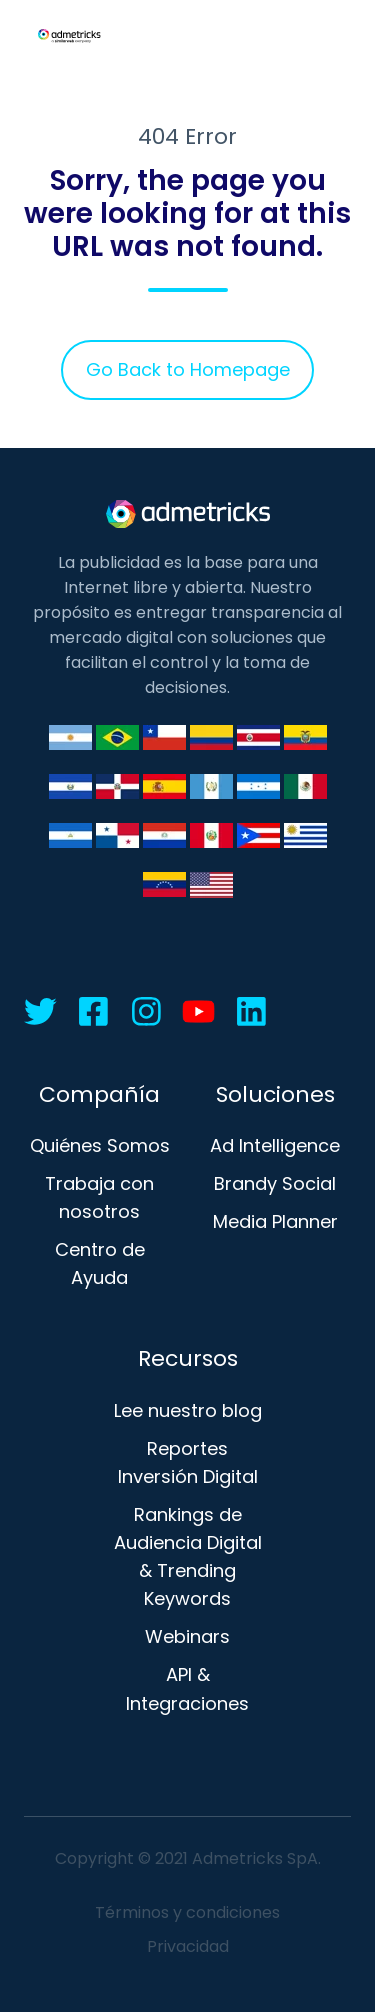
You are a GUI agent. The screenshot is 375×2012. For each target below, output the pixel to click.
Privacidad (188, 1946)
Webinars (187, 1636)
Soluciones (275, 1094)
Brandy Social (275, 1183)
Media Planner (275, 1221)
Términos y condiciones (187, 1912)
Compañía (99, 1094)
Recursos (188, 1358)
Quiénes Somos (100, 1145)
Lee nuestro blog (188, 1410)
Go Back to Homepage (188, 369)
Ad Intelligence (275, 1145)
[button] (340, 36)
